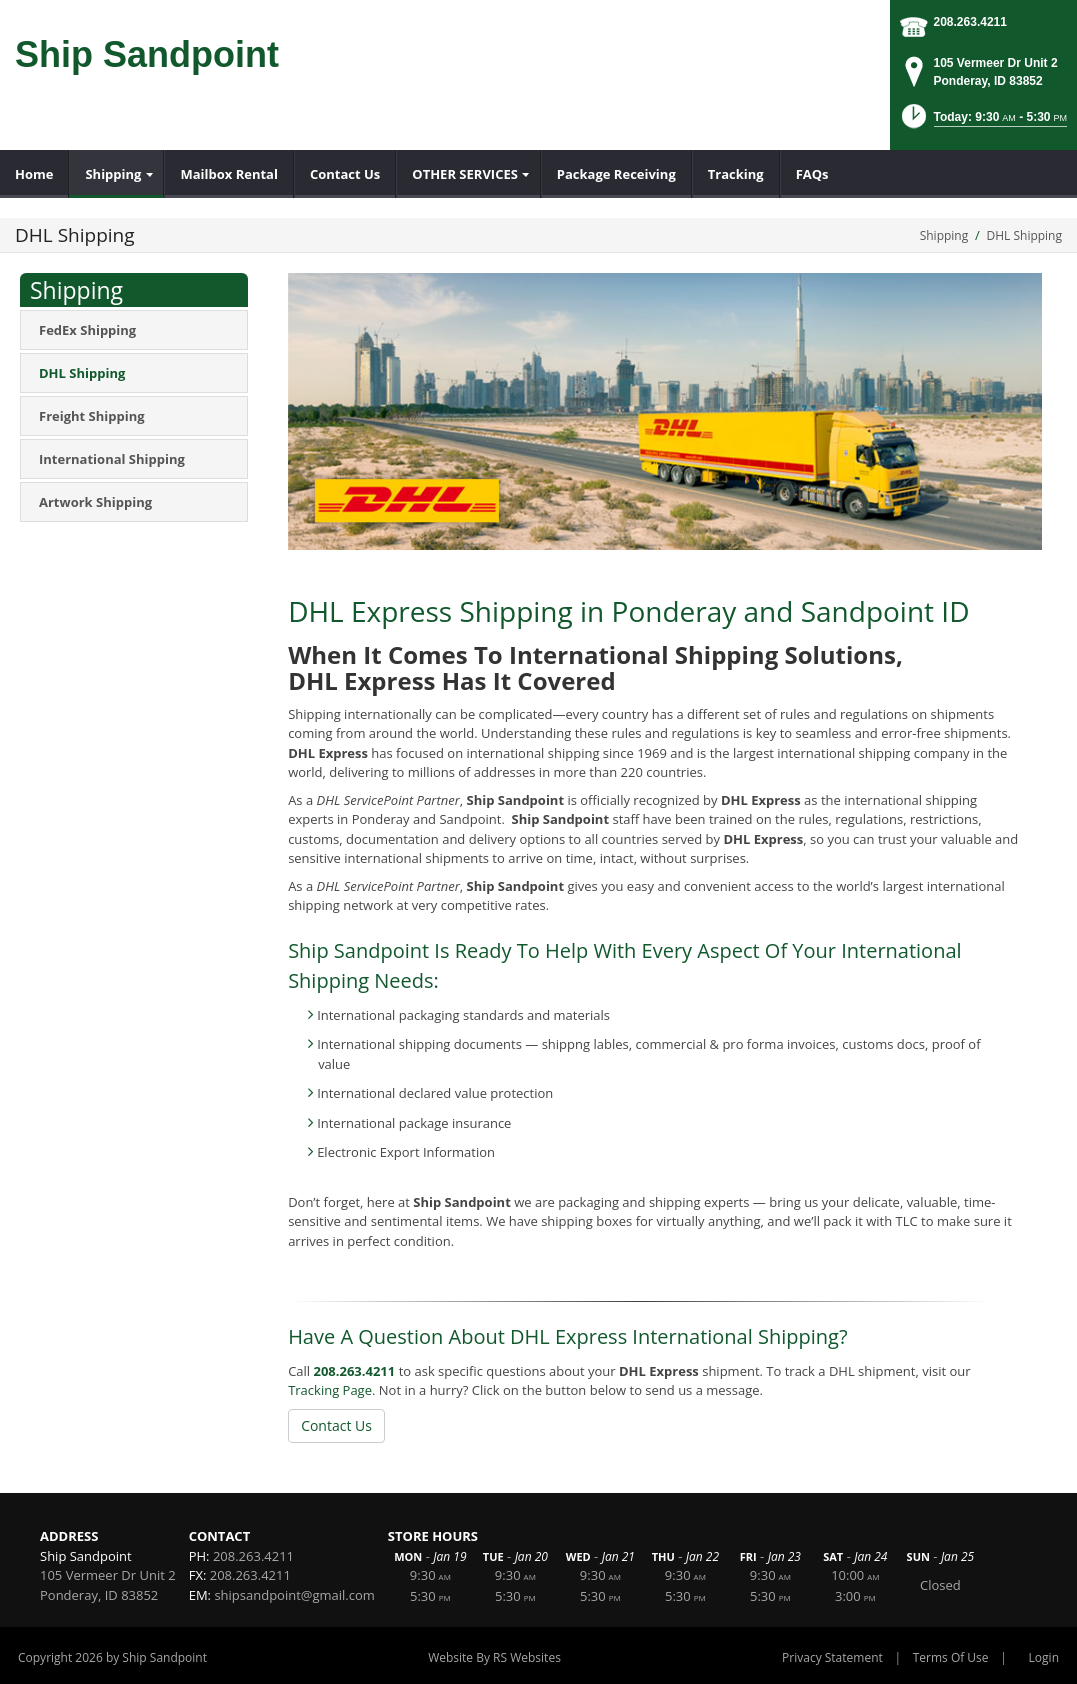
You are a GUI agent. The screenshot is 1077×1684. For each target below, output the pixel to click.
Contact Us (336, 1425)
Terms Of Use (951, 1657)
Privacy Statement (832, 1657)
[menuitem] (34, 174)
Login (1044, 1657)
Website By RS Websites (494, 1657)
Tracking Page (330, 1390)
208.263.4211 (970, 22)
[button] (982, 122)
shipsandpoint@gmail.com (294, 1595)
